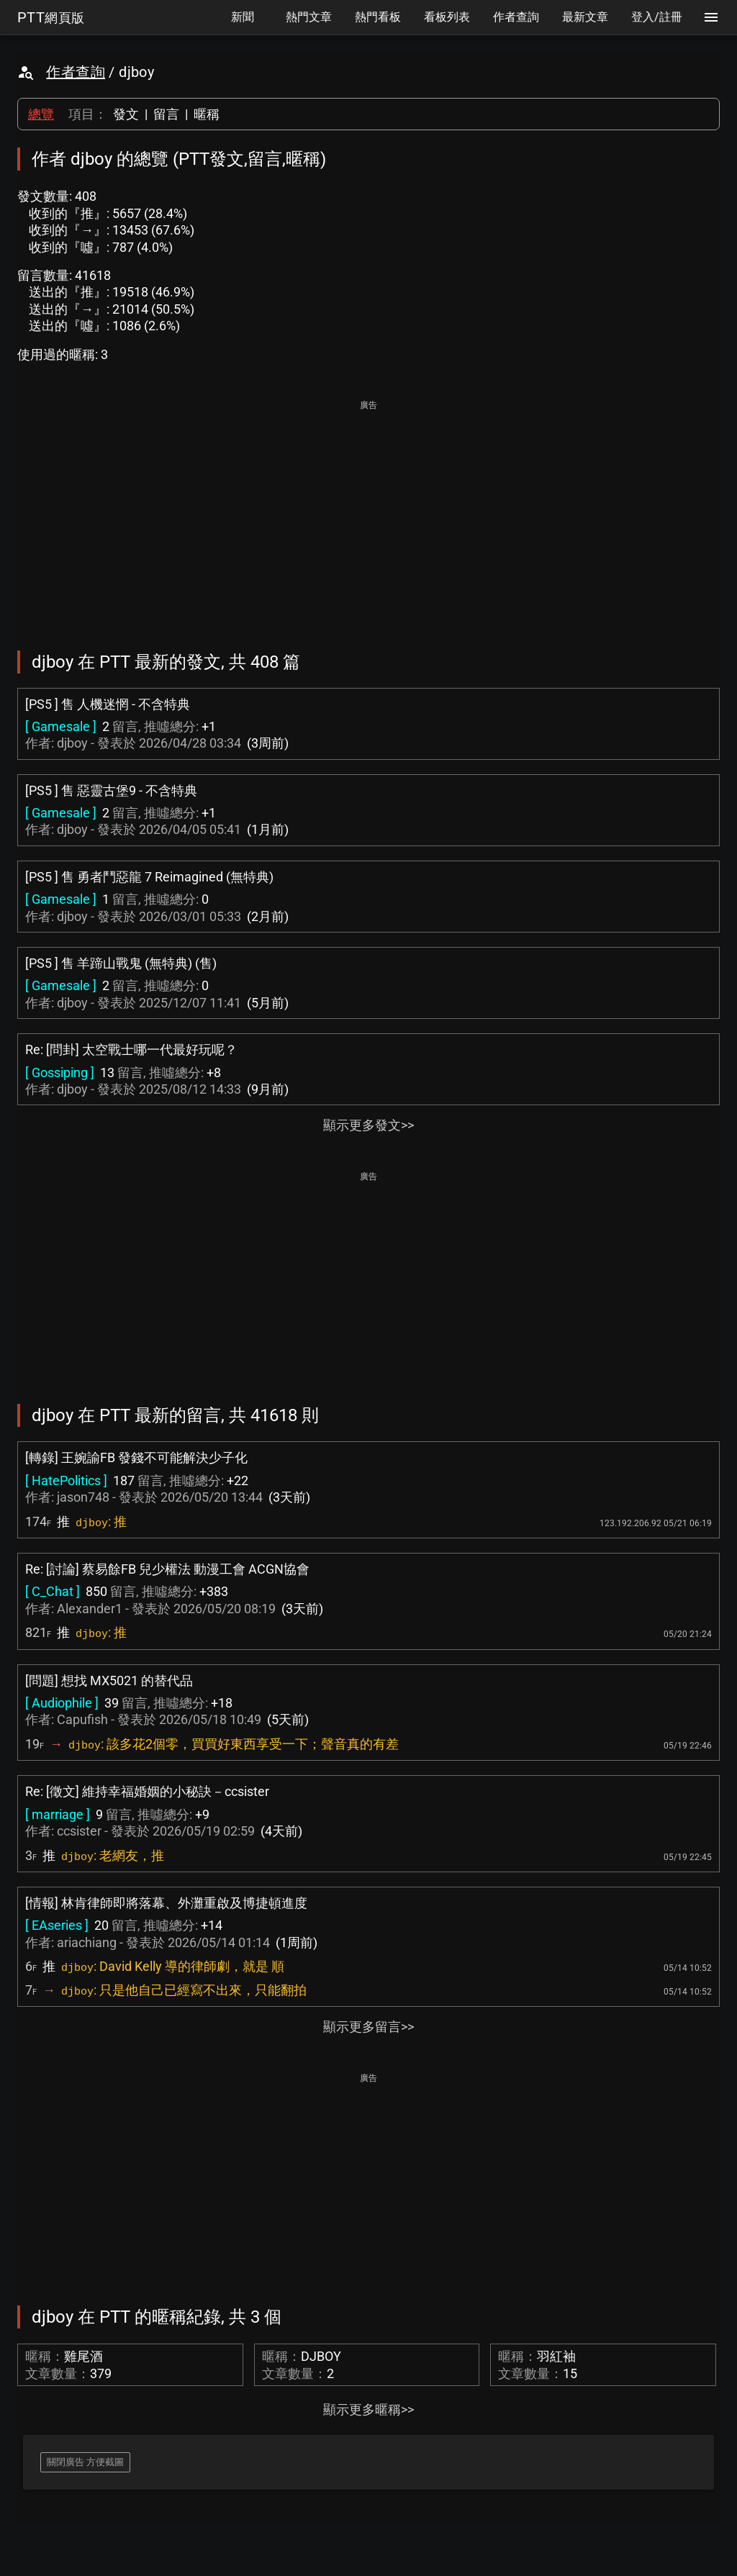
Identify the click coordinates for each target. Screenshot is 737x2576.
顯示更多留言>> (368, 2026)
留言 (166, 114)
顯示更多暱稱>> (368, 2409)
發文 (126, 114)
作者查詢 (75, 72)
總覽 (41, 114)
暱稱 (207, 114)
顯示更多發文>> (368, 1125)
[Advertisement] (368, 515)
